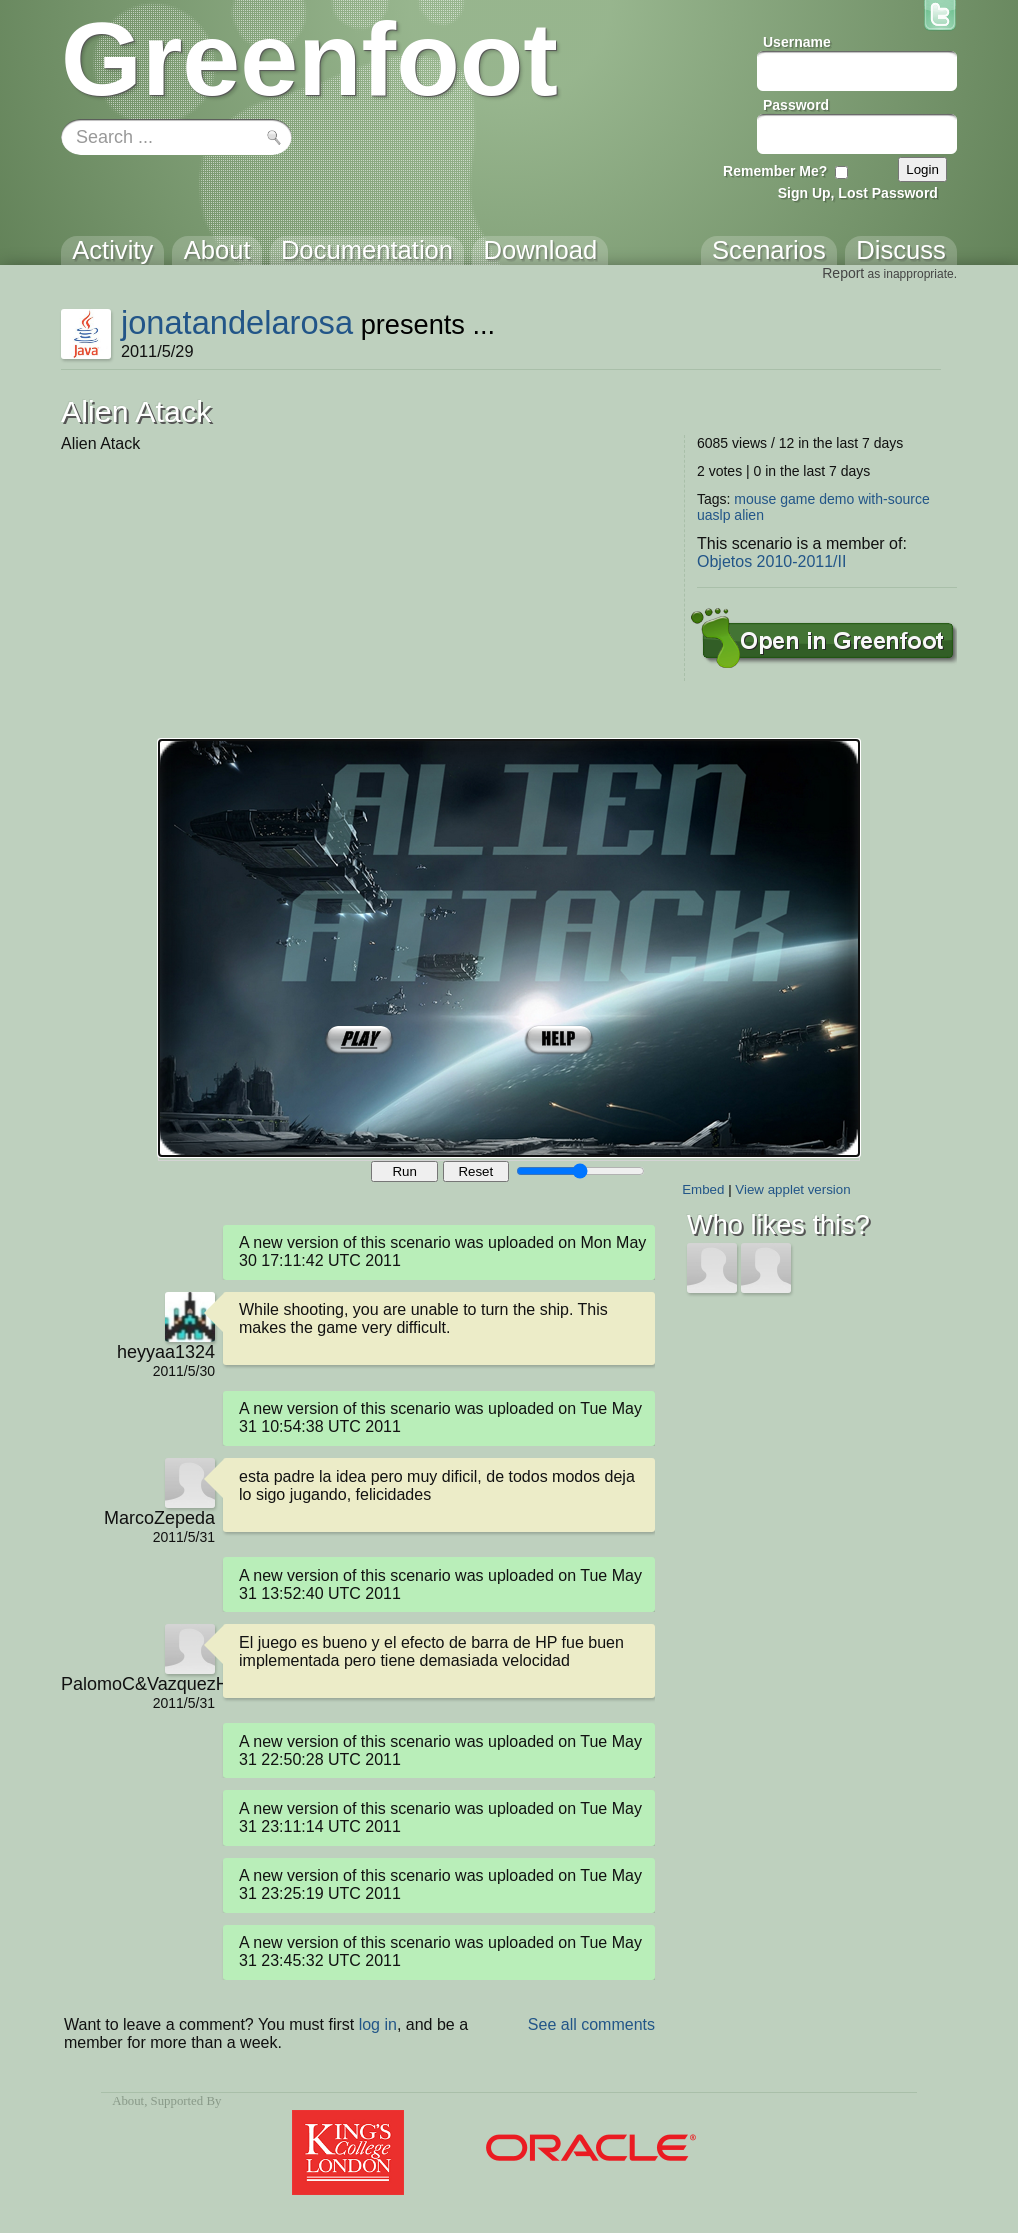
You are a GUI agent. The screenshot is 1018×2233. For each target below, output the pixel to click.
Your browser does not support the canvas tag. (509, 948)
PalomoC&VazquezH (138, 1684)
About (128, 2101)
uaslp (713, 515)
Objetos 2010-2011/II (771, 561)
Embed (703, 1189)
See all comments (591, 2024)
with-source (894, 499)
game (797, 499)
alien (749, 515)
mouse (755, 499)
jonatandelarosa (237, 322)
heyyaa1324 (166, 1352)
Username (797, 42)
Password (796, 105)
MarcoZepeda (159, 1518)
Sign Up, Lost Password (858, 193)
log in (378, 2024)
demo (836, 499)
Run (404, 1171)
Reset (475, 1171)
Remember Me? (775, 171)
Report (843, 273)
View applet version (792, 1189)
